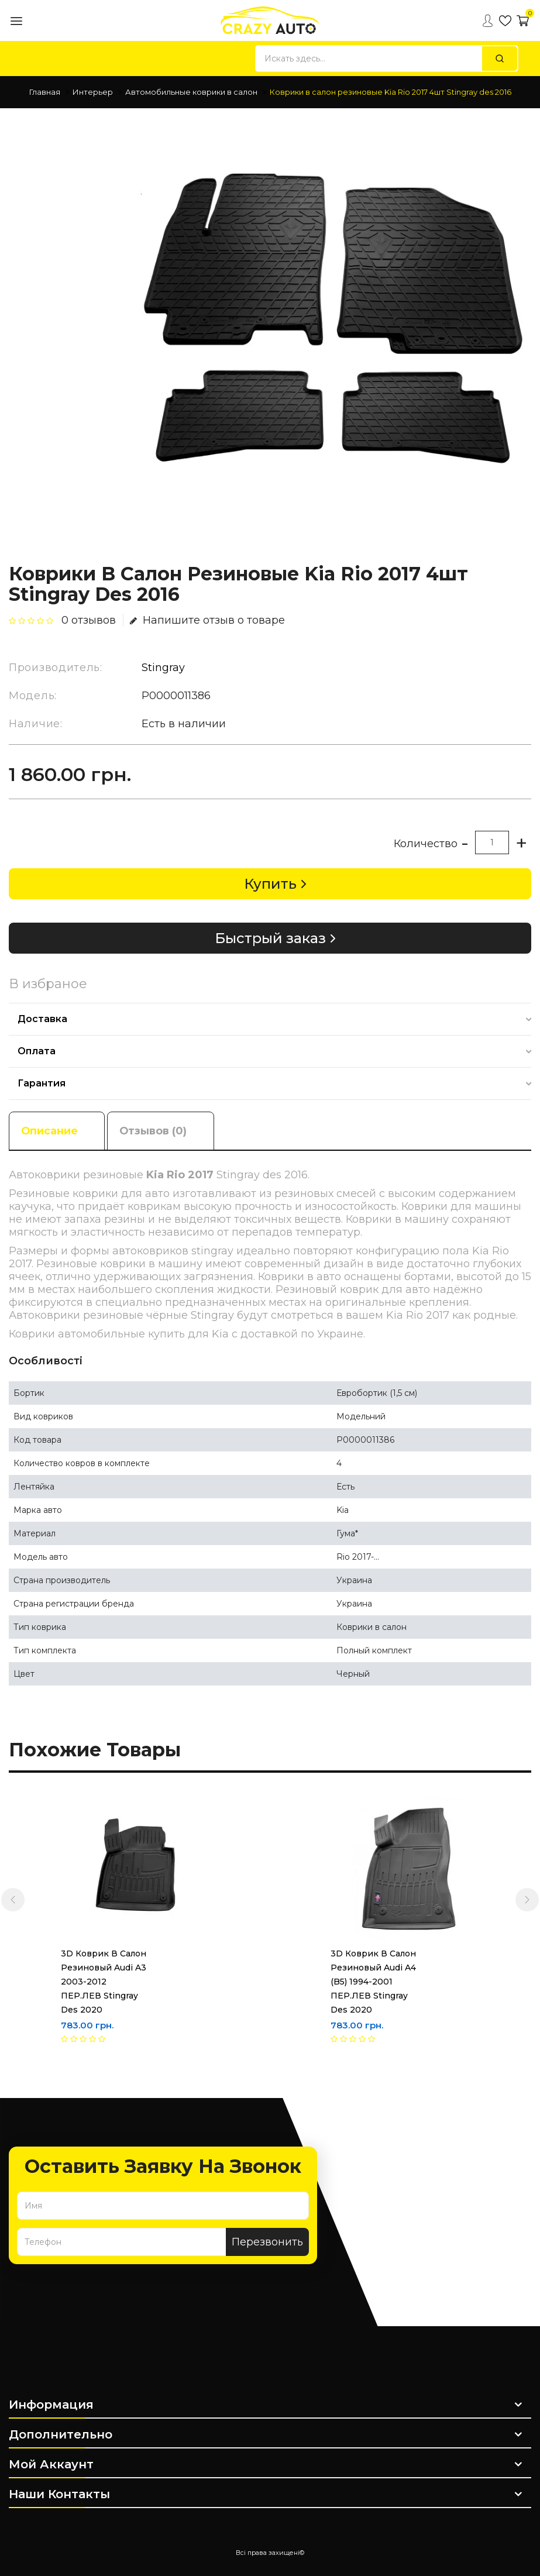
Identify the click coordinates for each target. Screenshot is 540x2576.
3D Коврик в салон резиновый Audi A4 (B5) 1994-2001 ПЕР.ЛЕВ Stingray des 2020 (373, 1981)
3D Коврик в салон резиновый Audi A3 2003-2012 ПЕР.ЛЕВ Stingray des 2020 (103, 1981)
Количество (426, 843)
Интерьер (93, 92)
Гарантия (42, 1083)
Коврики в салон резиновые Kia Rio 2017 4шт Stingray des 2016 (390, 92)
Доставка (42, 1018)
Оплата (37, 1051)
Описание (49, 1130)
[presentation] (13, 1899)
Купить (270, 883)
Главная (44, 92)
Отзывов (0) (157, 1130)
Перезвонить (267, 2241)
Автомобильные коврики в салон (191, 92)
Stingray (163, 667)
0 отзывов (88, 620)
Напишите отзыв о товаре (207, 620)
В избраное (48, 984)
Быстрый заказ (270, 938)
